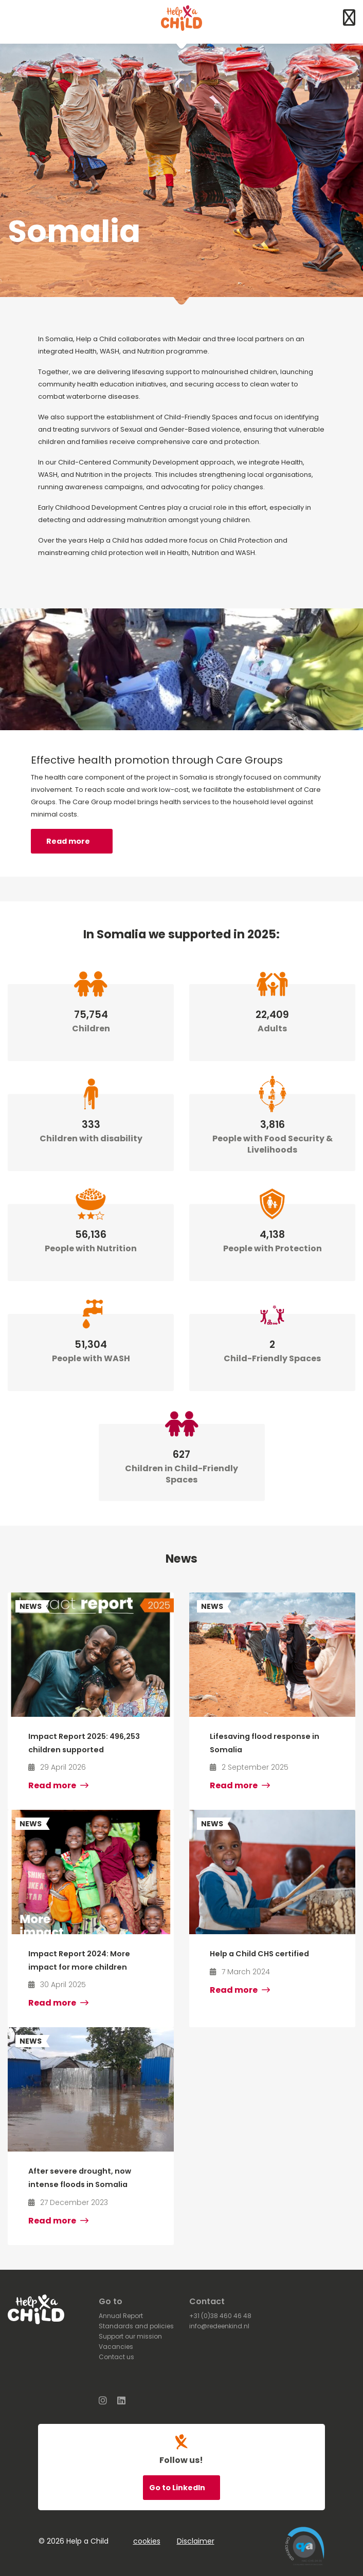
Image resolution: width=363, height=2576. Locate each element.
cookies (146, 2541)
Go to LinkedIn (178, 2487)
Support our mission (130, 2336)
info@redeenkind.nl (219, 2326)
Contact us (116, 2356)
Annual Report (121, 2315)
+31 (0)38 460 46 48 (220, 2315)
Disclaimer (195, 2541)
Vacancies (116, 2346)
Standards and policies (136, 2326)
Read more (68, 841)
